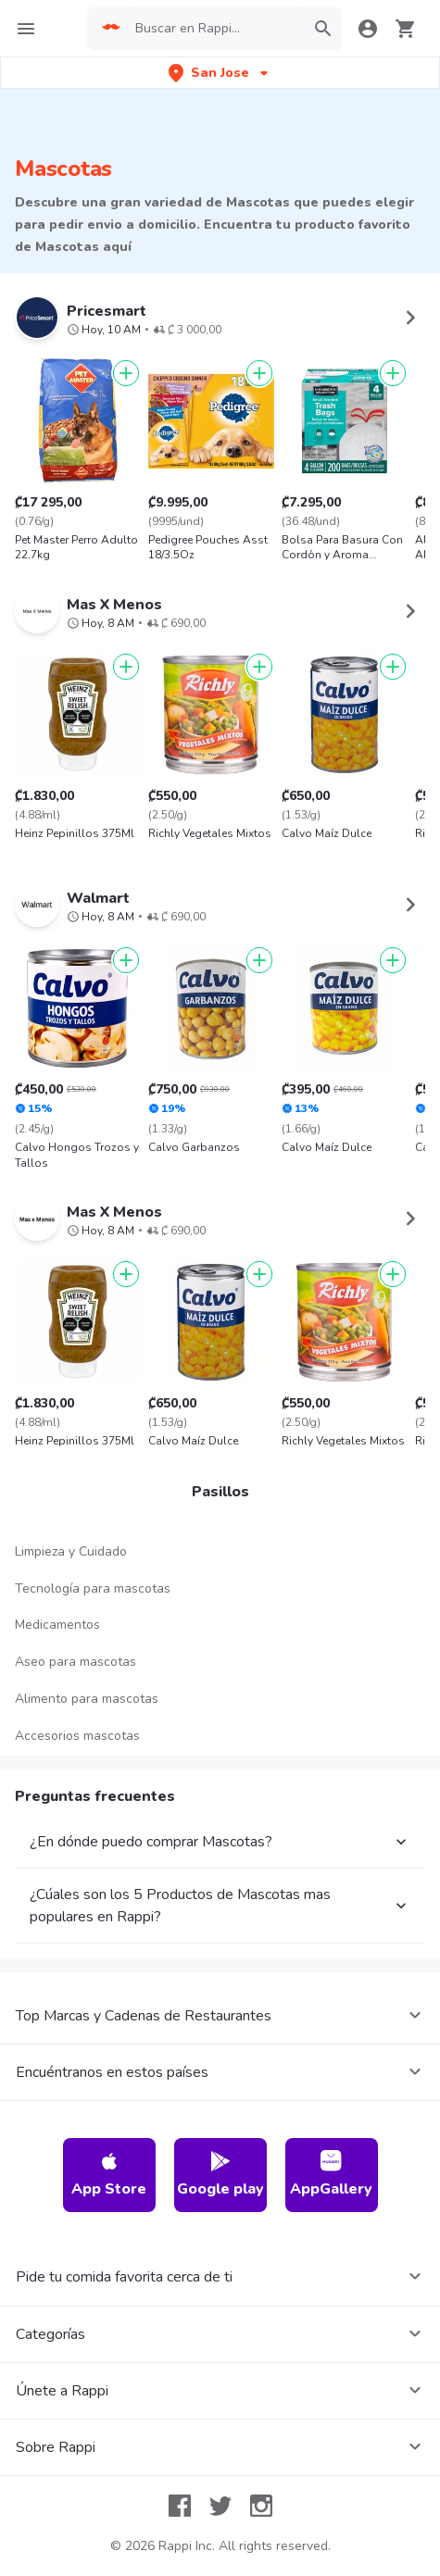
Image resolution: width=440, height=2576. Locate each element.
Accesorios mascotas (77, 1735)
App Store (108, 2174)
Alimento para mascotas (86, 1698)
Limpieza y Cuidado (71, 1551)
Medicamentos (57, 1624)
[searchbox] (214, 28)
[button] (220, 72)
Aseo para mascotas (75, 1661)
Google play (220, 2174)
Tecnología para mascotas (92, 1588)
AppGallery (331, 2174)
